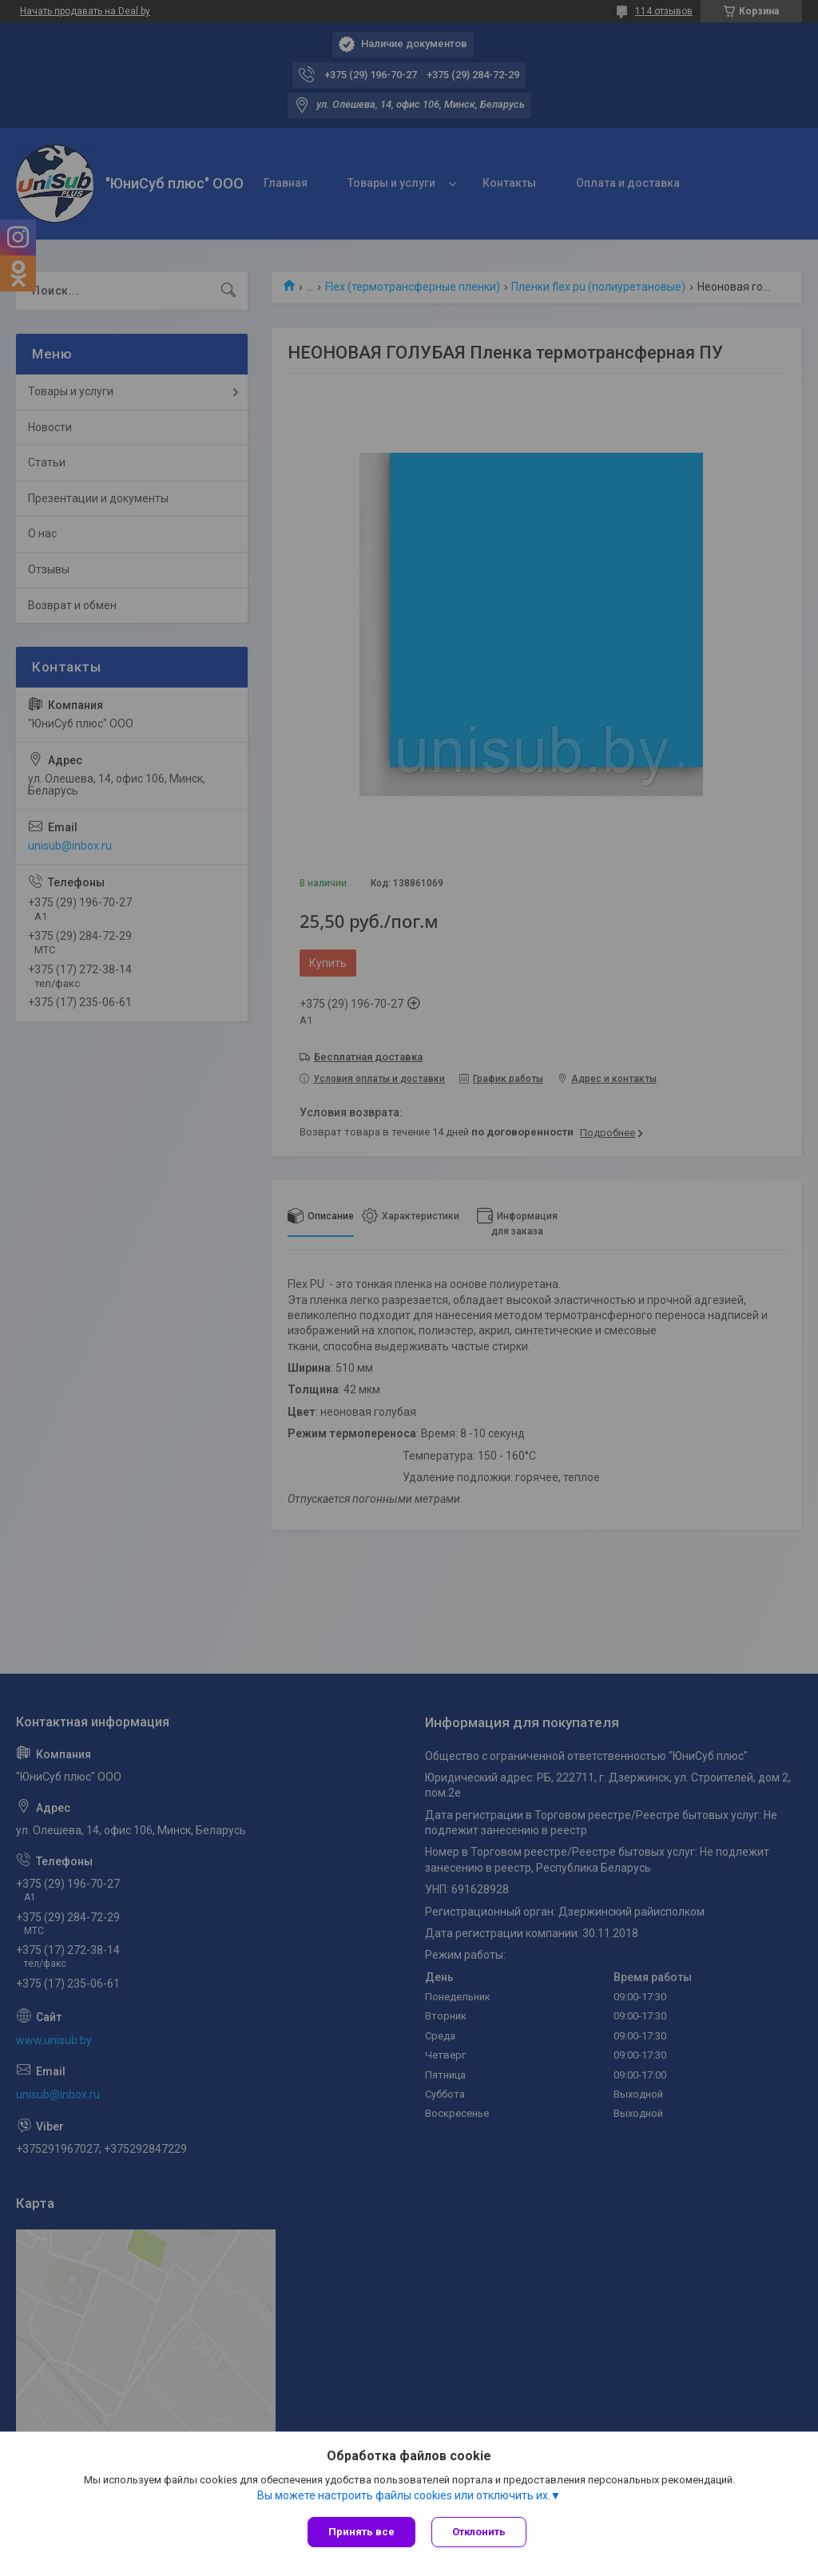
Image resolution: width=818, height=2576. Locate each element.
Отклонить (479, 2532)
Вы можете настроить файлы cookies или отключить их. (403, 2495)
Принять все (361, 2532)
